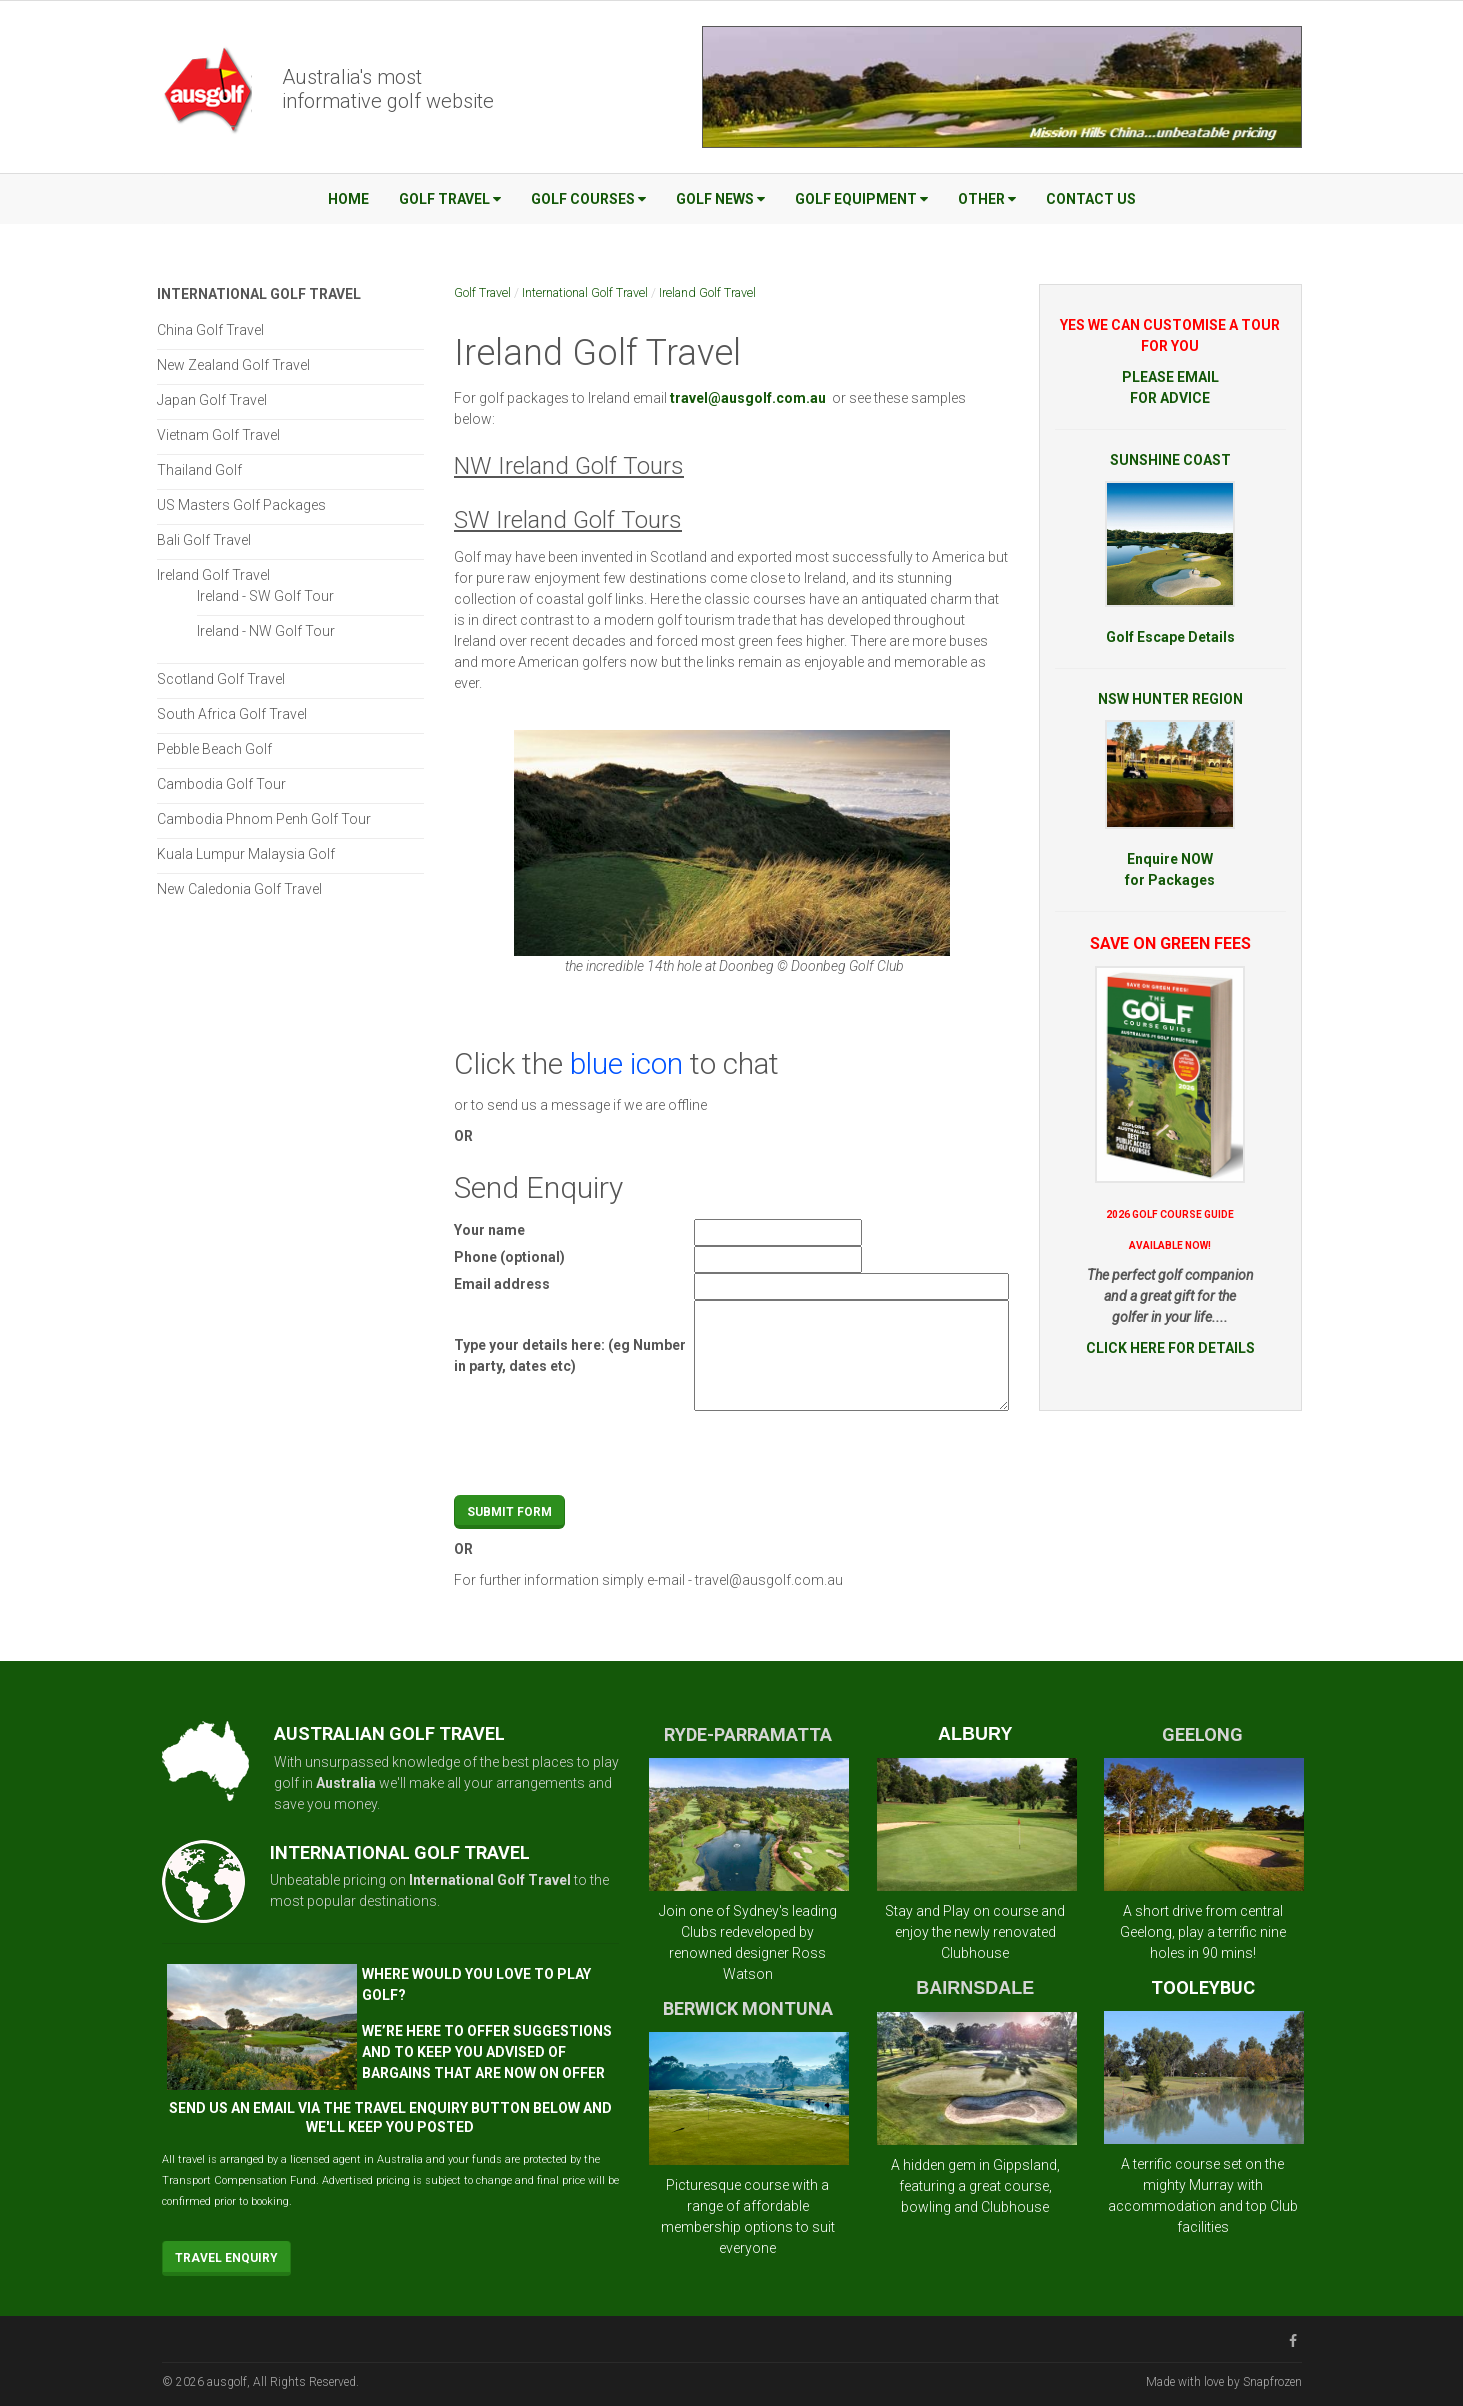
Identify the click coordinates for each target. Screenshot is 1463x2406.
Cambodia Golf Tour (221, 784)
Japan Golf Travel (212, 400)
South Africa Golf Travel (232, 714)
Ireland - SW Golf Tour (265, 596)
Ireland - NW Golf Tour (266, 631)
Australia (346, 1783)
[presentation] (846, 1456)
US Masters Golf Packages (241, 505)
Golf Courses (588, 199)
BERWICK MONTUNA (748, 2008)
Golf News (720, 199)
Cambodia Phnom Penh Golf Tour (264, 819)
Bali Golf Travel (204, 540)
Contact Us (1091, 199)
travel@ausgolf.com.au (769, 1580)
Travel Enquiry (226, 2258)
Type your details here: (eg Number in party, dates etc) (570, 1355)
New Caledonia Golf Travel (239, 889)
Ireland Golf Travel (707, 292)
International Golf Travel (585, 292)
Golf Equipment (861, 199)
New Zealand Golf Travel (233, 365)
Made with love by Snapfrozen (1224, 2382)
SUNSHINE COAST (1170, 460)
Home (348, 199)
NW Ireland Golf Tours (569, 466)
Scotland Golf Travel (221, 679)
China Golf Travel (210, 330)
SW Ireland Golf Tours (568, 520)
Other (987, 199)
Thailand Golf (199, 470)
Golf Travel (450, 199)
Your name (489, 1230)
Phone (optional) (509, 1257)
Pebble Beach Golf (214, 749)
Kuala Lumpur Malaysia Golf (246, 854)
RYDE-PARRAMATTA (748, 1734)
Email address (502, 1284)
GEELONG (1202, 1734)
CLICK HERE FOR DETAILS (1170, 1348)
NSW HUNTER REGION (1170, 699)
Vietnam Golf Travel (218, 435)
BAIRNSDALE (975, 1988)
